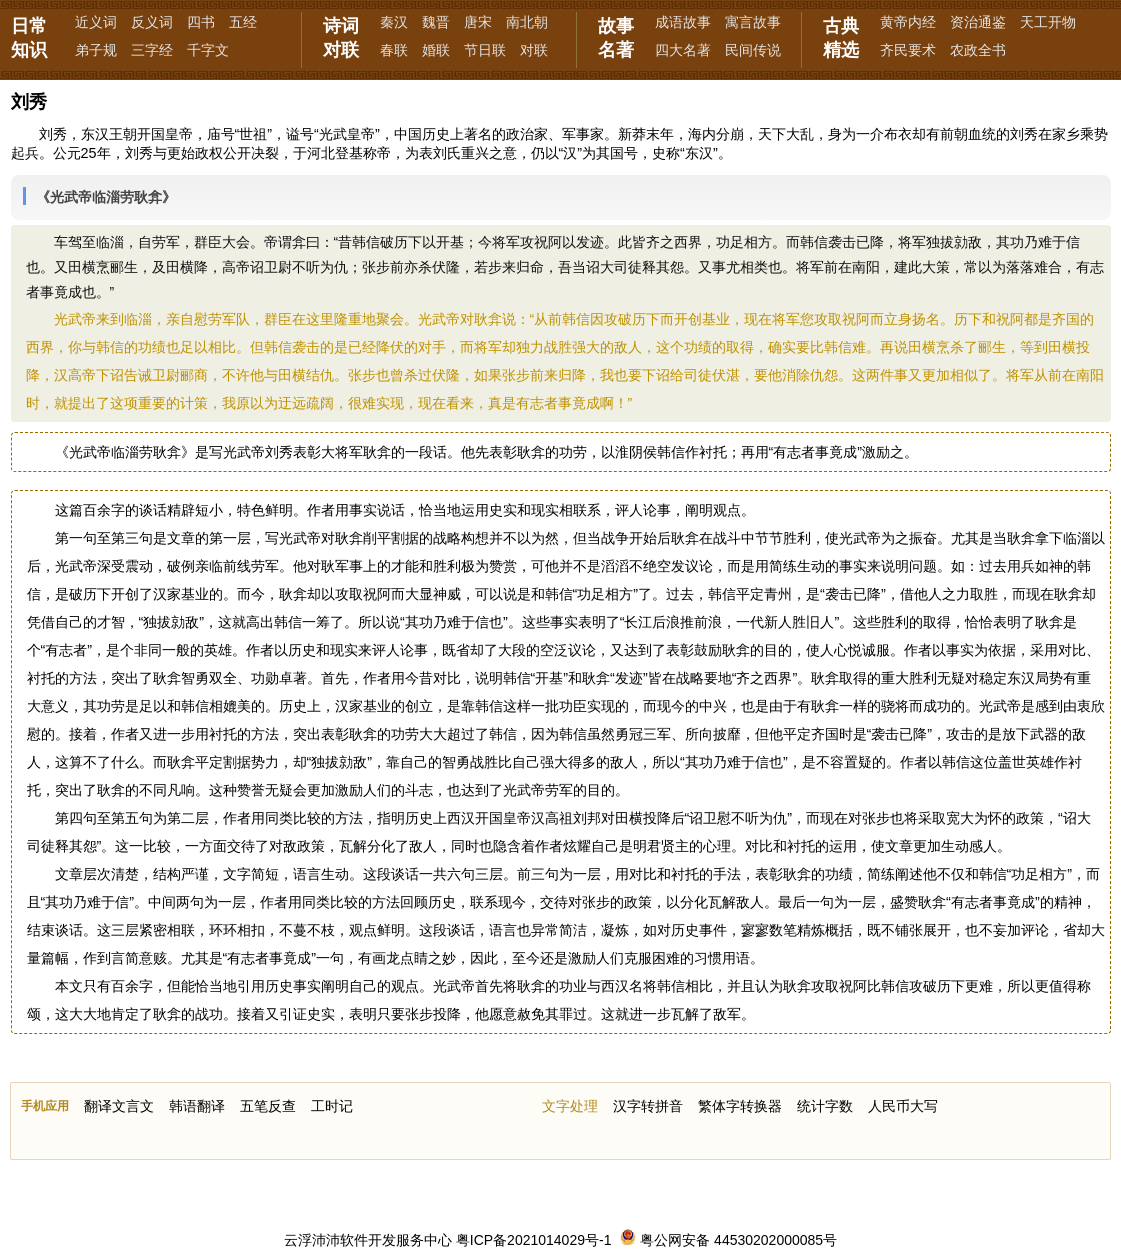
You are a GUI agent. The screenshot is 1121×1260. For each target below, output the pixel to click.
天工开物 (1048, 22)
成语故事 (683, 22)
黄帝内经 (908, 22)
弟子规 (96, 50)
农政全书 (978, 50)
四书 (201, 22)
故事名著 (616, 38)
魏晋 (436, 22)
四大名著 (683, 50)
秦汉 (394, 22)
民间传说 (753, 50)
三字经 (152, 50)
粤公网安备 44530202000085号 (728, 1240)
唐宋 (478, 22)
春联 (394, 50)
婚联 (436, 50)
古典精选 (841, 38)
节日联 (485, 50)
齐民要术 (908, 50)
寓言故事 (753, 22)
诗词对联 (341, 38)
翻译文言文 (119, 1106)
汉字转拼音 (648, 1106)
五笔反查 (268, 1106)
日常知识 (29, 38)
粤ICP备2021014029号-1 (534, 1240)
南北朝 (527, 22)
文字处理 (570, 1106)
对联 (534, 50)
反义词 (152, 22)
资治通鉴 (978, 22)
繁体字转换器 (740, 1106)
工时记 (332, 1106)
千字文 (208, 50)
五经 (243, 22)
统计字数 (825, 1106)
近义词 (96, 22)
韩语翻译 (197, 1106)
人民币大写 (903, 1106)
